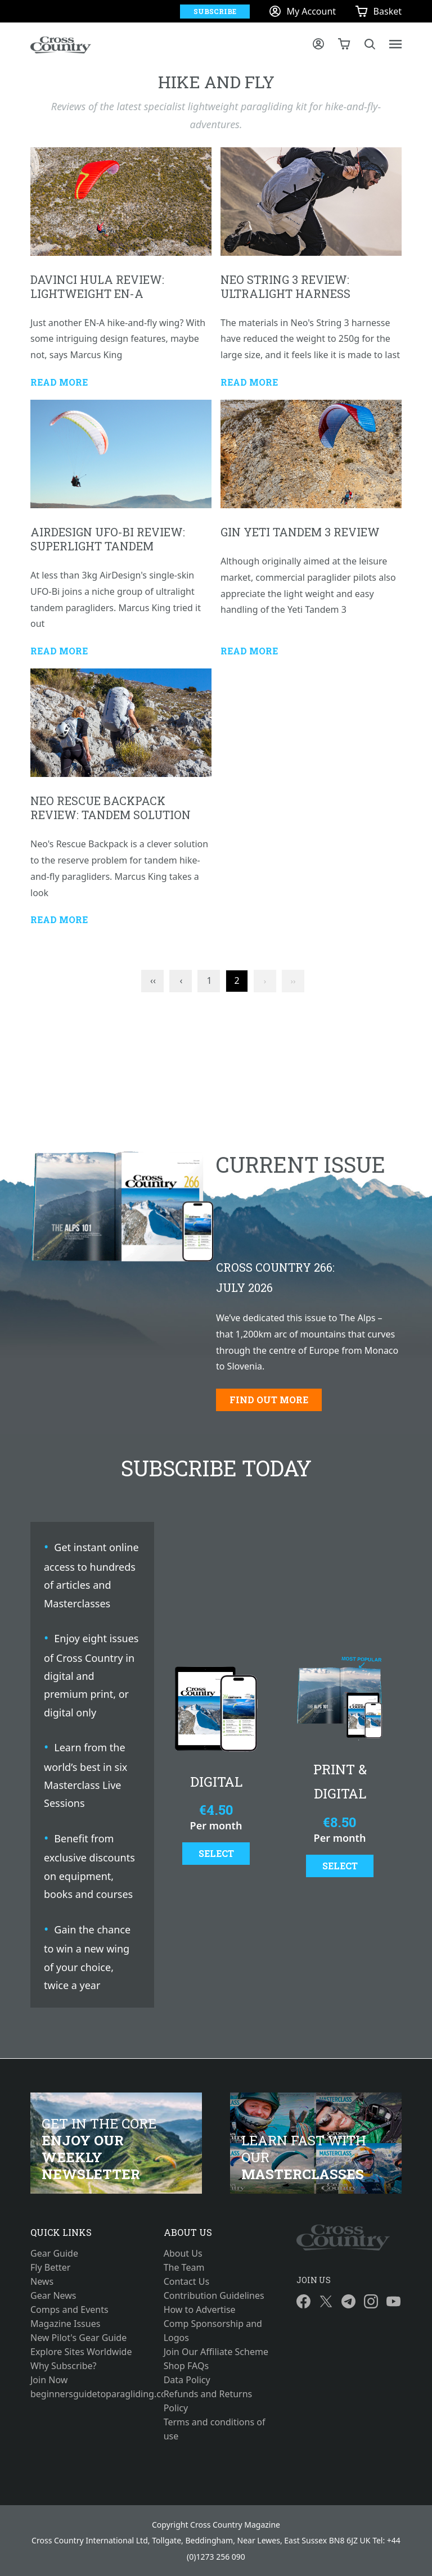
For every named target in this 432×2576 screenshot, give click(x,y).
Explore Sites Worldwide (81, 2351)
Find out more (269, 1399)
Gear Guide (54, 2253)
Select (216, 1853)
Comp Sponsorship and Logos (213, 2330)
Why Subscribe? (63, 2366)
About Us (183, 2253)
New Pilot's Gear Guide (78, 2337)
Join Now (49, 2380)
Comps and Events (69, 2309)
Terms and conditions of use (215, 2429)
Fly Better (50, 2267)
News (41, 2281)
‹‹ (153, 980)
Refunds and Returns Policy (208, 2401)
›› (293, 981)
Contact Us (186, 2281)
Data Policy (187, 2380)
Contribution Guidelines (214, 2295)
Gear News (53, 2295)
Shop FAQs (186, 2366)
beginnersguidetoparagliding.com (83, 2394)
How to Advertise (200, 2309)
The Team (184, 2267)
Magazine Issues (65, 2323)
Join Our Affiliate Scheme (216, 2351)
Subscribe (215, 11)
